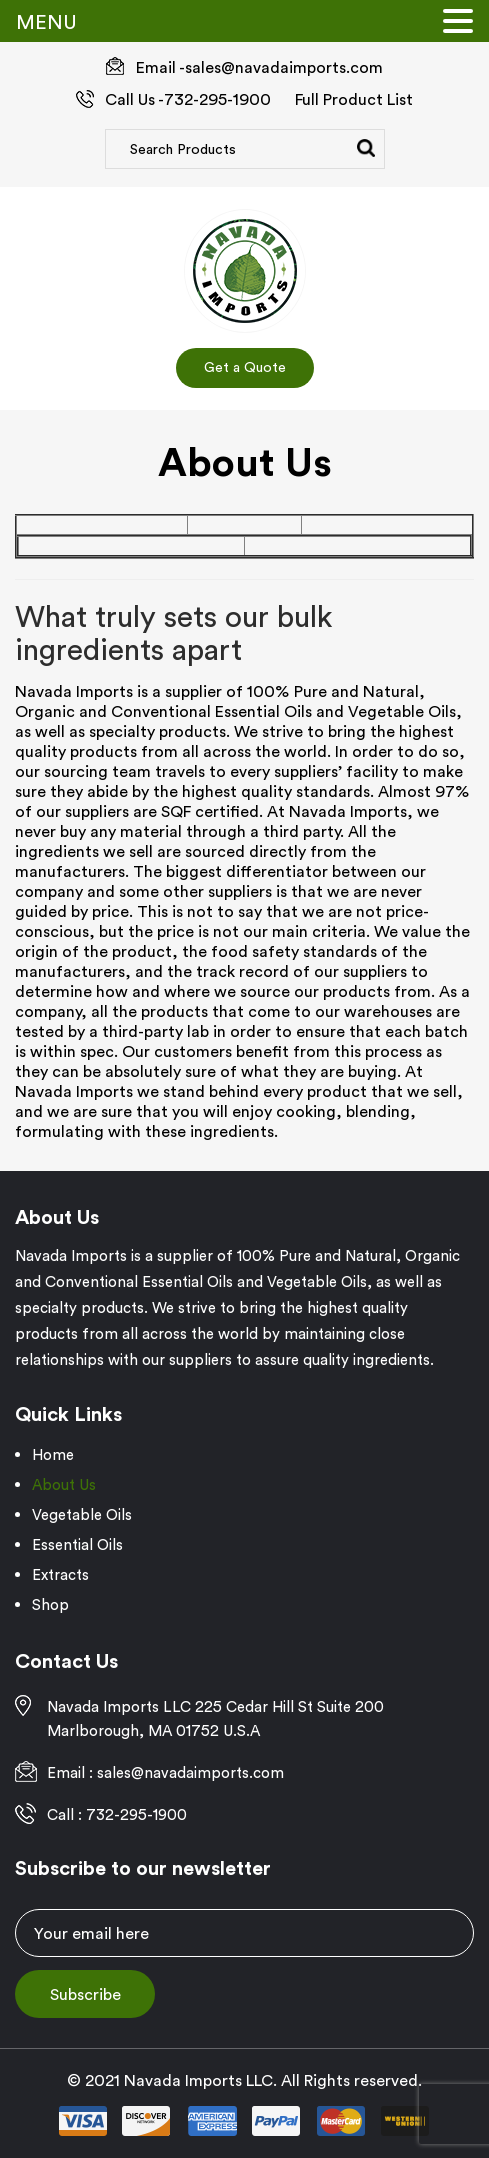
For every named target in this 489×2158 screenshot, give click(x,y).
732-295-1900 (217, 99)
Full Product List (354, 99)
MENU (46, 21)
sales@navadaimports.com (284, 67)
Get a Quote (245, 367)
